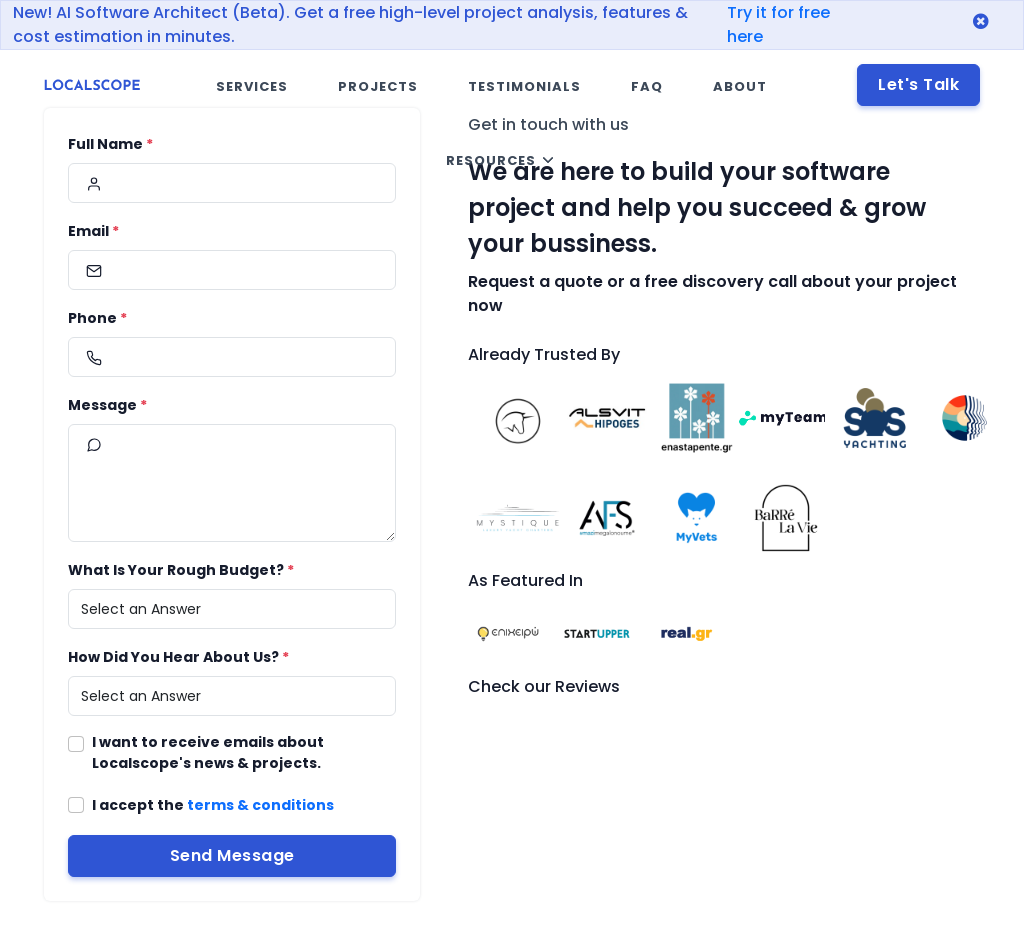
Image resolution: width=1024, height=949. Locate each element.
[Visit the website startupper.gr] (597, 632)
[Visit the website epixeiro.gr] (508, 632)
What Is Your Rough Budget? (181, 570)
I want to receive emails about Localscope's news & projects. (208, 752)
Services (252, 86)
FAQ (647, 86)
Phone (97, 318)
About (740, 86)
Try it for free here (778, 24)
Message (107, 405)
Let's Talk (918, 84)
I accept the (213, 805)
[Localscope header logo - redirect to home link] (92, 87)
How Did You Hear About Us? (178, 657)
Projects (378, 86)
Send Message (232, 855)
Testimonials (524, 86)
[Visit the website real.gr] (687, 632)
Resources (491, 160)
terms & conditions (260, 805)
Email (93, 231)
